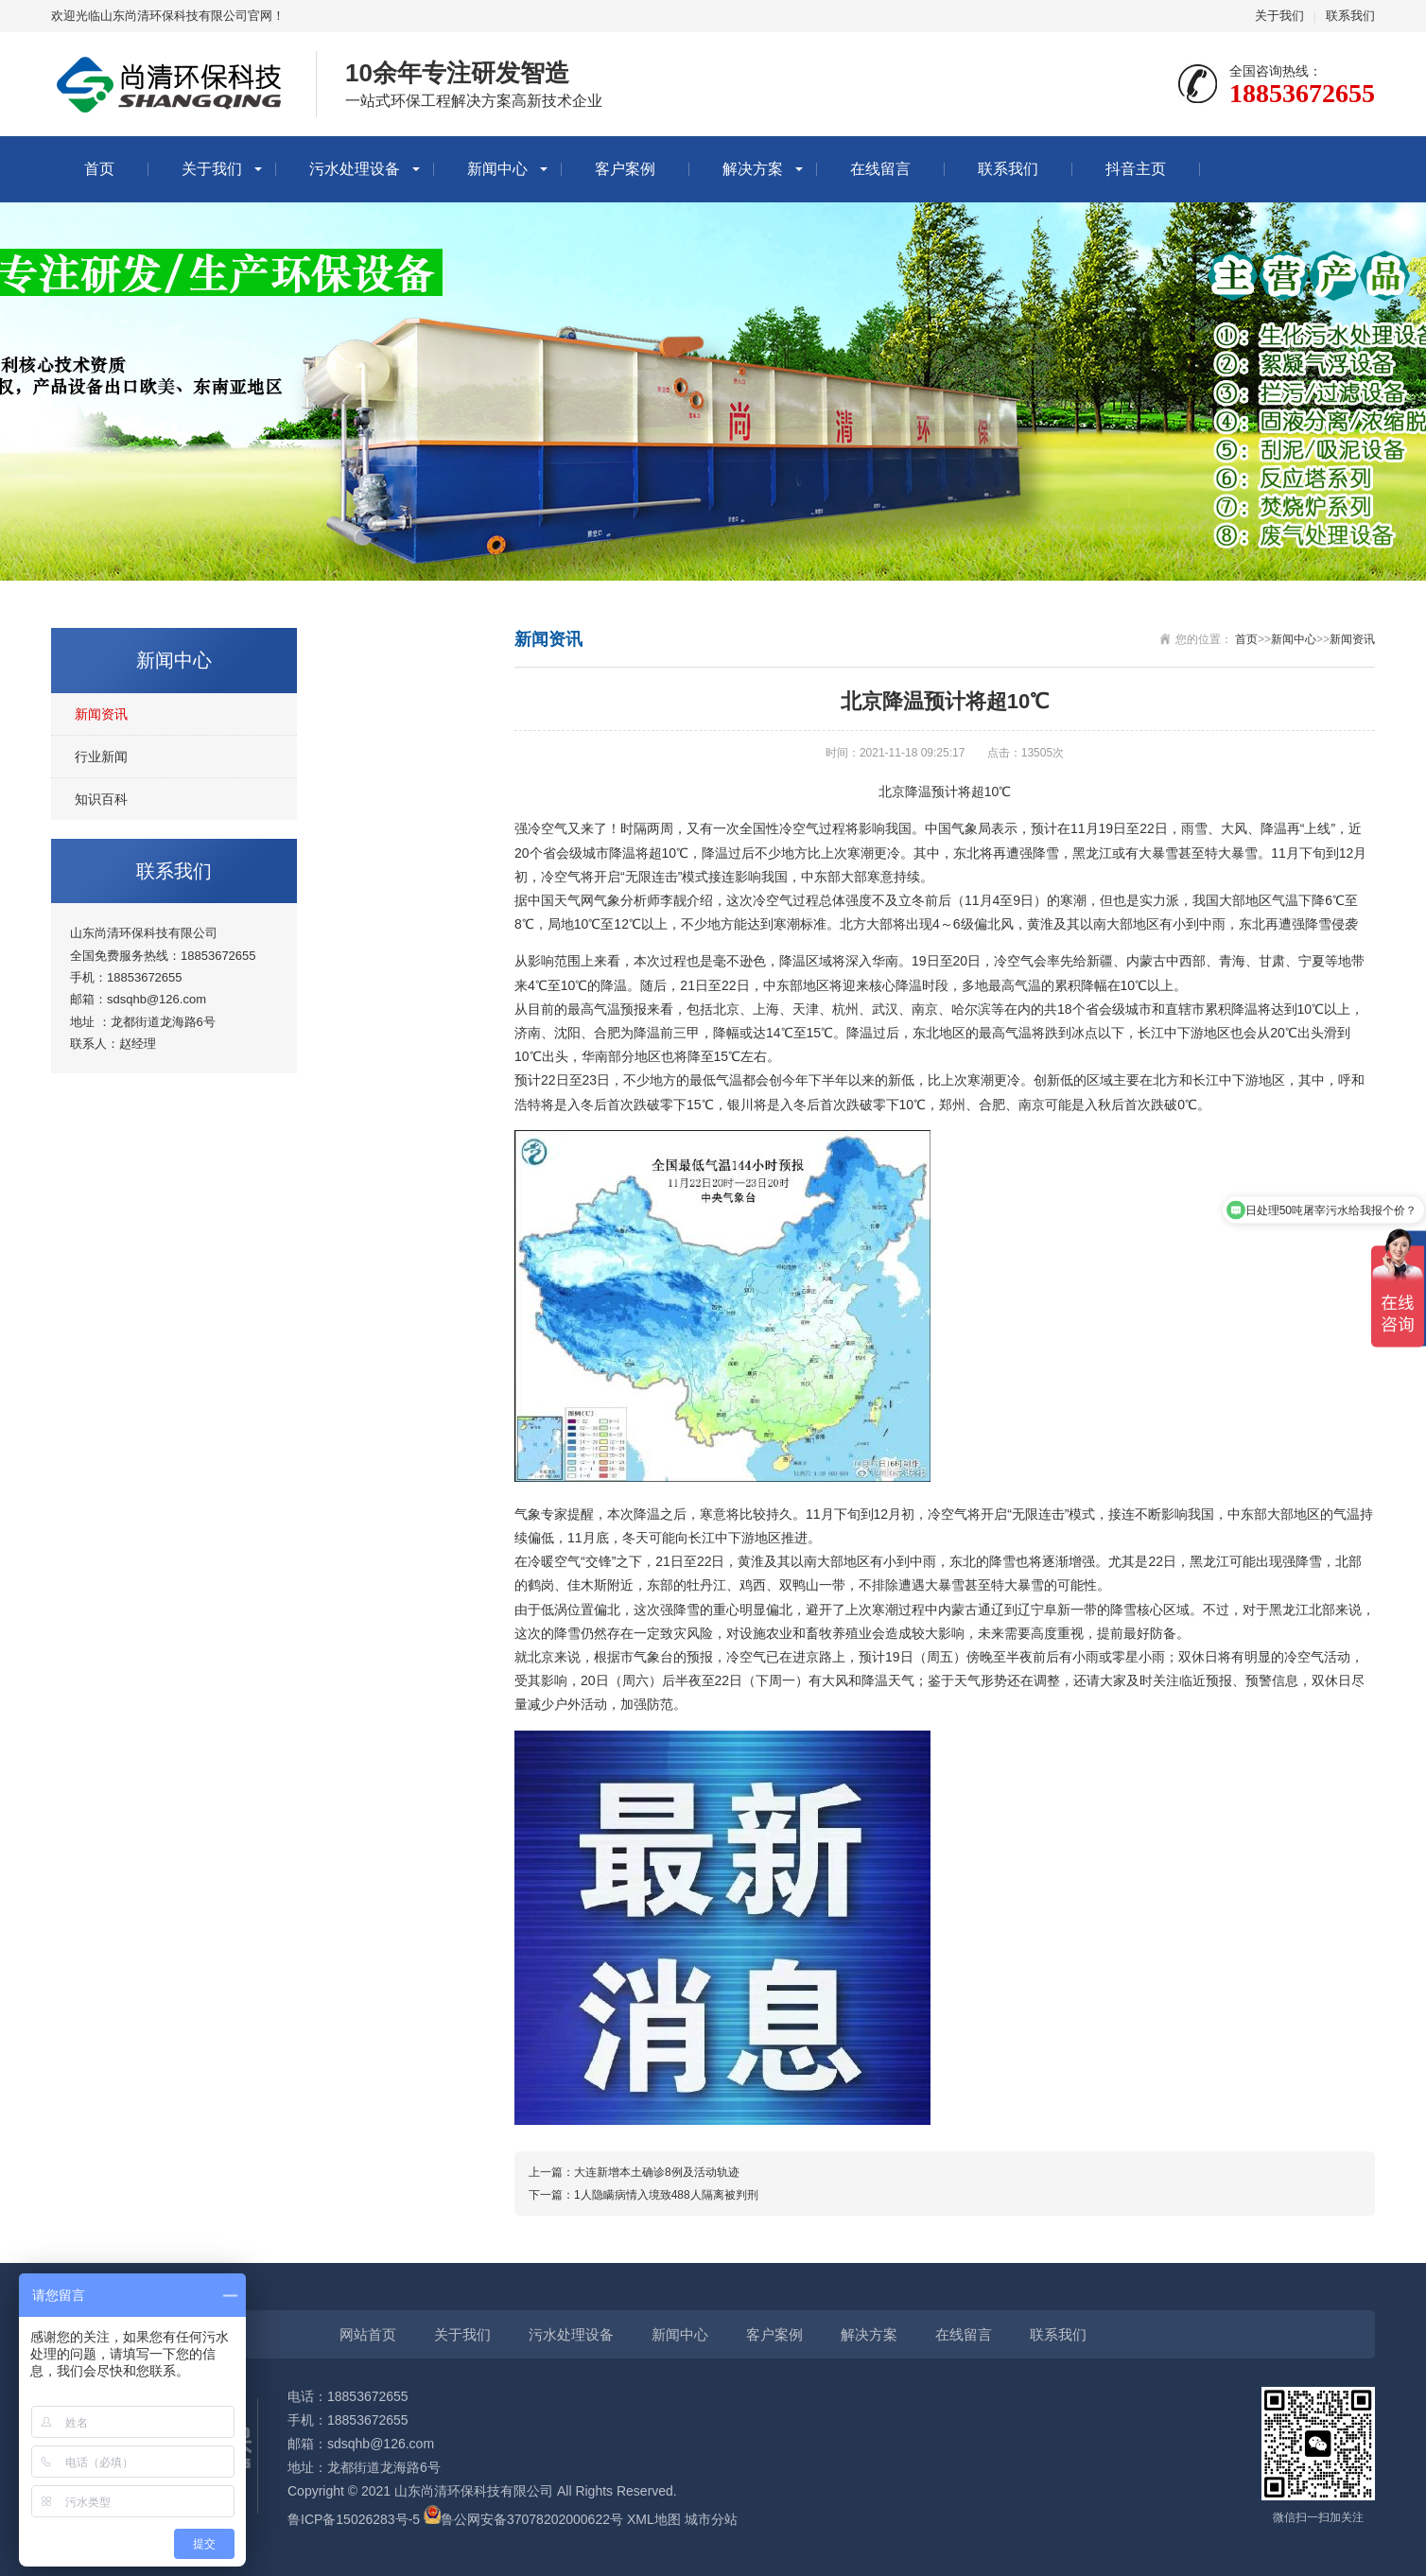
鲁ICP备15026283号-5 (353, 2519)
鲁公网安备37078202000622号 (532, 2519)
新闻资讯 (101, 714)
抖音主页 (1135, 169)
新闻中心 (497, 169)
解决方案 (752, 169)
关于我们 (1279, 16)
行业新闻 (101, 756)
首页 (99, 169)
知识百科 (101, 799)
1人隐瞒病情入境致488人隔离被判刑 (666, 2195)
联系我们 (1350, 16)
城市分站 (711, 2519)
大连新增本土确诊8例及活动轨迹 (656, 2172)
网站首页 (367, 2334)
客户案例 (625, 169)
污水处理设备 (354, 169)
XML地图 (654, 2519)
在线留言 (880, 169)
